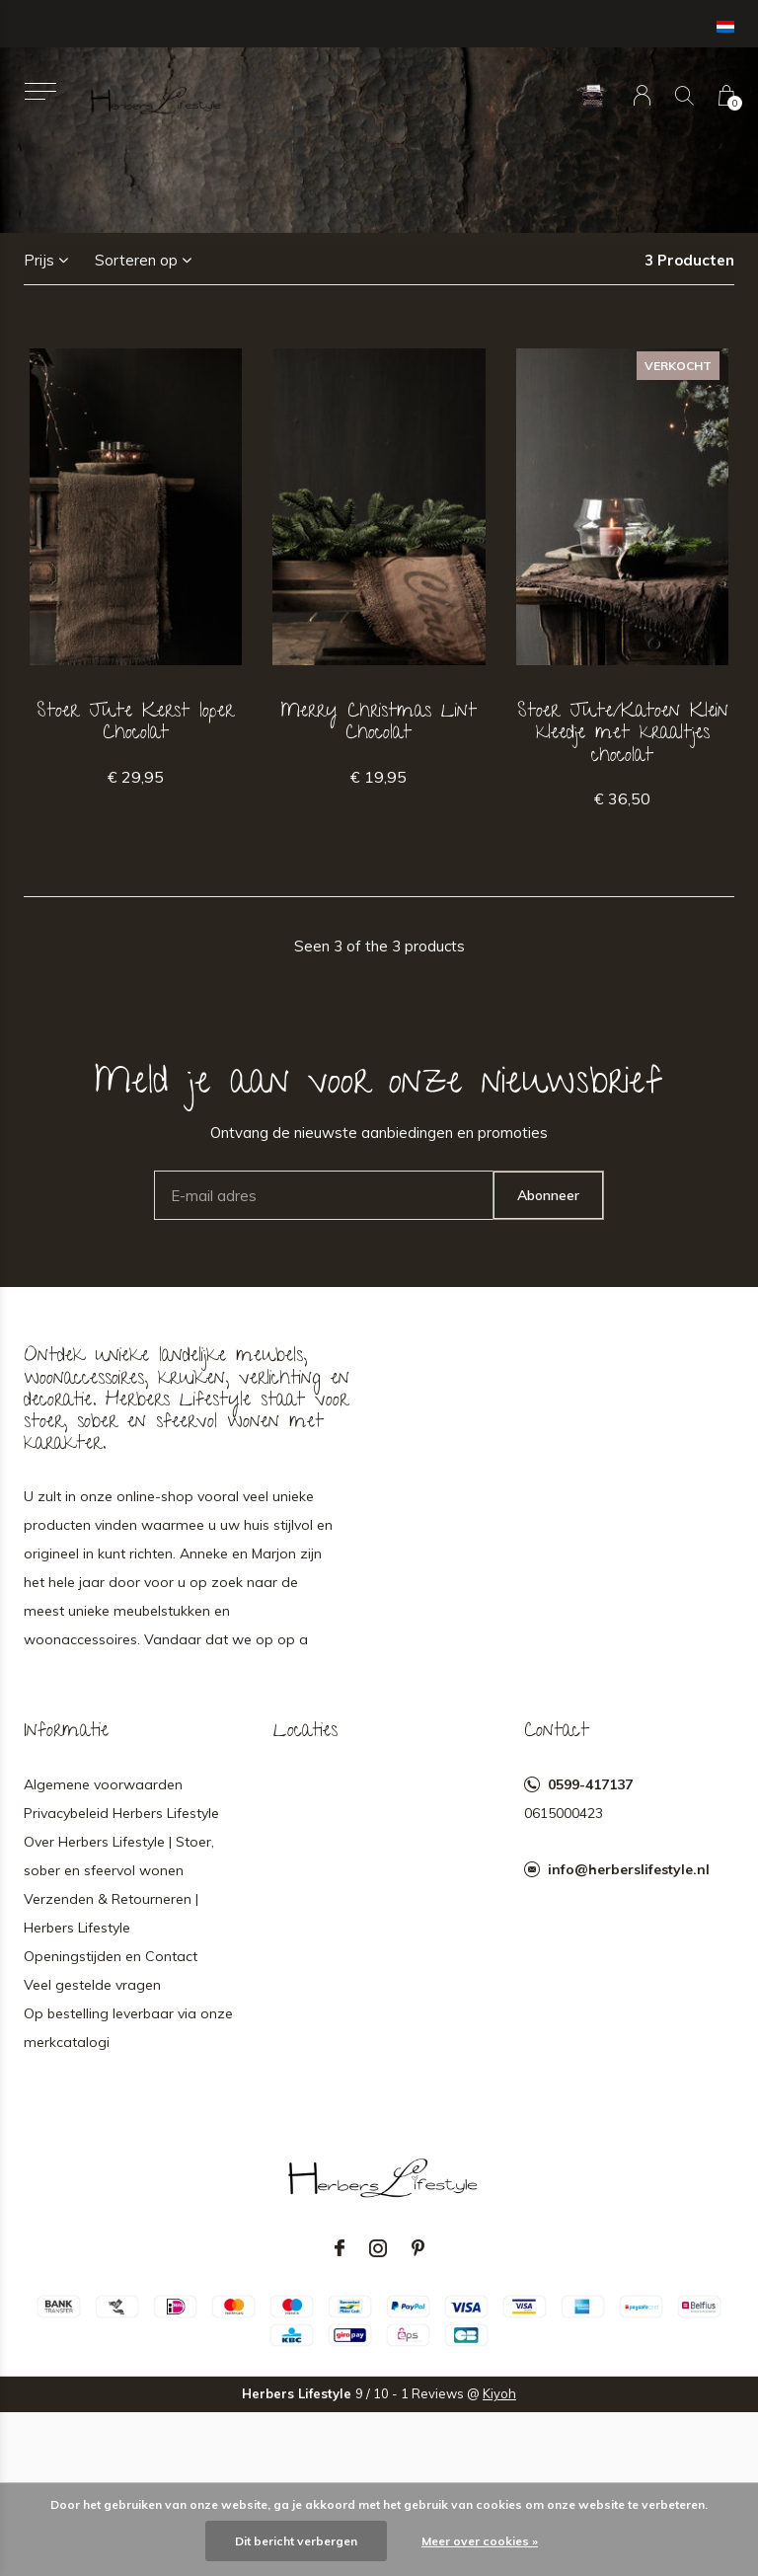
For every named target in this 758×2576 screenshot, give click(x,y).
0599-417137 (590, 1784)
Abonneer (548, 1195)
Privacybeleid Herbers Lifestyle (121, 1813)
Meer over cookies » (479, 2541)
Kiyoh (499, 2393)
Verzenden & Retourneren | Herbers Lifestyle (111, 1913)
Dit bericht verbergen (296, 2541)
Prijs (39, 260)
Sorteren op (136, 260)
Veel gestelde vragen (92, 1985)
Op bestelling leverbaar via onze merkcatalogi (128, 2028)
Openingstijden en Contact (110, 1956)
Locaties (305, 1732)
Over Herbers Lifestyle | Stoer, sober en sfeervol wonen (119, 1856)
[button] (40, 91)
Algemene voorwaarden (103, 1784)
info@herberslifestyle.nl (629, 1869)
